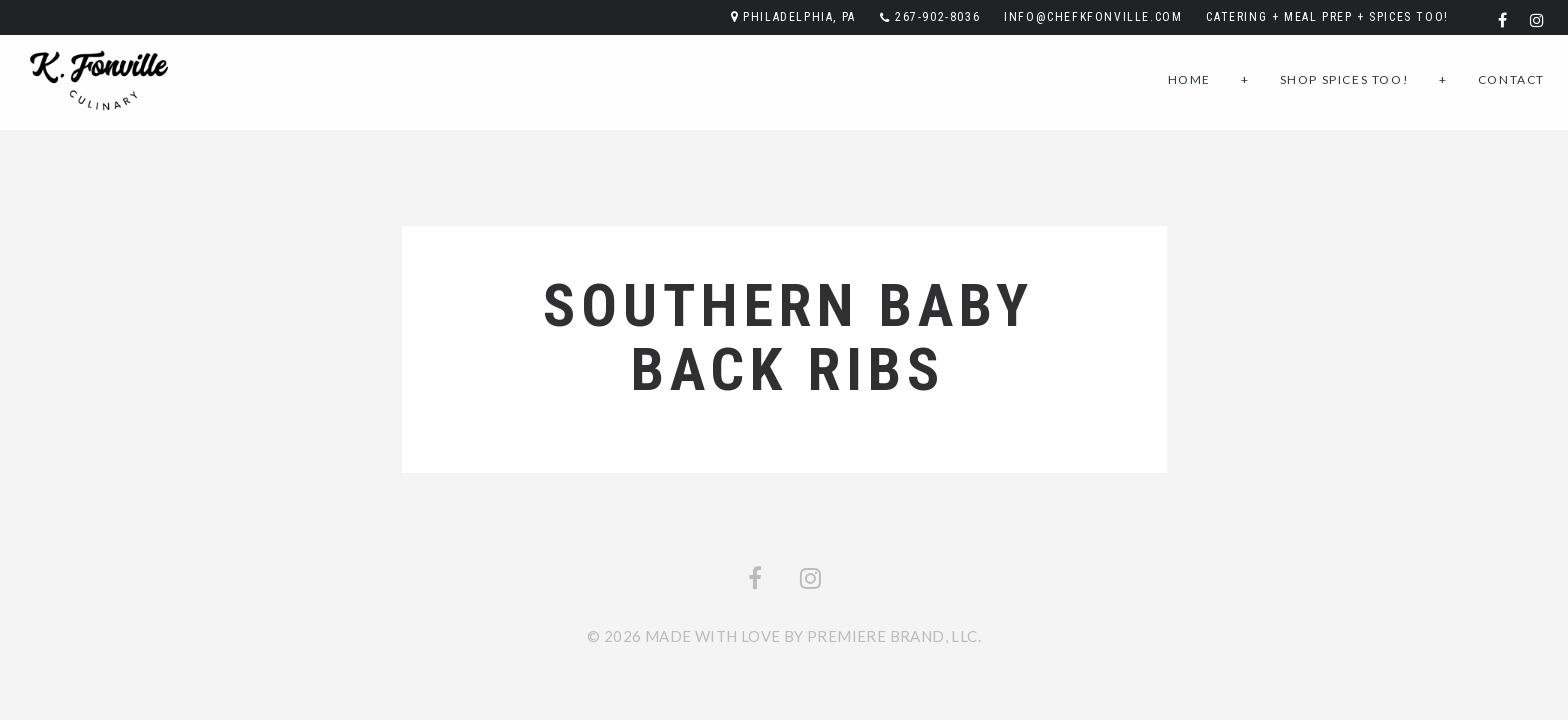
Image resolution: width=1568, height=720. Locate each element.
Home (1189, 79)
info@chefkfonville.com (1093, 17)
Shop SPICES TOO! (1345, 79)
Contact (1511, 79)
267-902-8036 (937, 17)
